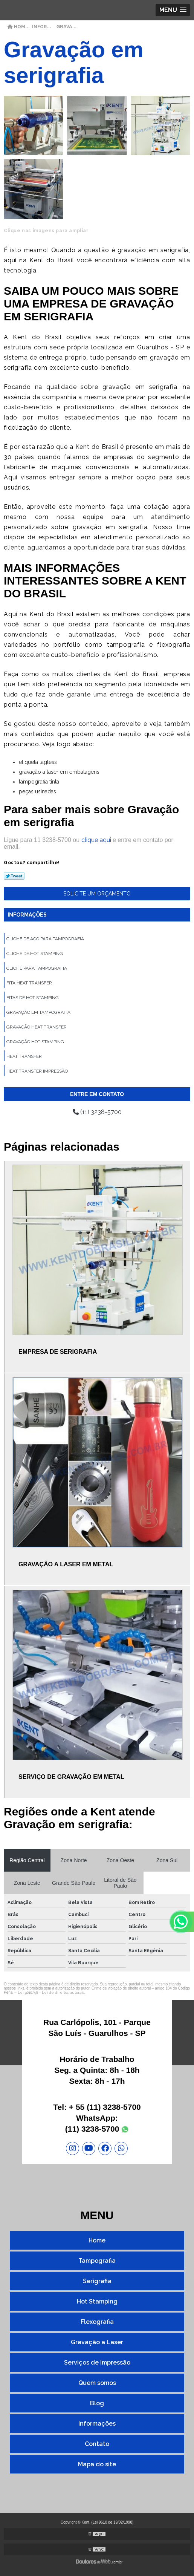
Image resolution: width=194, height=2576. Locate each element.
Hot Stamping (97, 2301)
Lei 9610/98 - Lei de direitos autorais (51, 1992)
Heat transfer (24, 1056)
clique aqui (96, 839)
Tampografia (97, 2260)
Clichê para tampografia (36, 968)
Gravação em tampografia (38, 1012)
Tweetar (14, 876)
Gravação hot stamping (35, 1041)
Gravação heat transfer (36, 1027)
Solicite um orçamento (97, 894)
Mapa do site (97, 2464)
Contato (97, 2443)
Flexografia (97, 2321)
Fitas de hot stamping (32, 997)
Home (97, 2240)
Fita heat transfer (29, 983)
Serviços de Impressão (97, 2362)
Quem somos (97, 2382)
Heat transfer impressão (37, 1071)
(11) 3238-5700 (97, 1112)
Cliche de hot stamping (34, 953)
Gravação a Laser (97, 2342)
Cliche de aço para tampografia (45, 938)
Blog (97, 2403)
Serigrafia (97, 2281)
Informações (27, 915)
